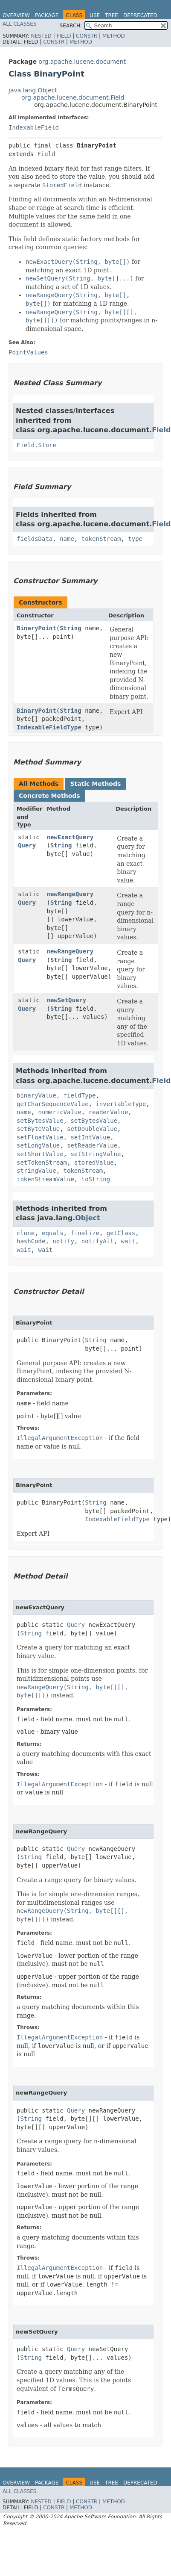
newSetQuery (67, 1000)
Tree (111, 15)
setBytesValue (40, 1120)
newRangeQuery (70, 894)
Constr (86, 36)
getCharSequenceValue (53, 1104)
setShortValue (40, 1154)
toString (95, 1179)
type (135, 538)
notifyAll (97, 1241)
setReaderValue (92, 1145)
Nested (41, 36)
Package (46, 15)
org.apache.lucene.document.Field (73, 97)
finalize (84, 1233)
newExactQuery (70, 837)
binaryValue (36, 1095)
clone (26, 1233)
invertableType (121, 1104)
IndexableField (34, 127)
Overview (16, 15)
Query (27, 845)
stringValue (36, 1170)
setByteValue (38, 1128)
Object (87, 1218)
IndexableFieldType (49, 727)
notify (63, 1241)
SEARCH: (71, 26)
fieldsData (34, 538)
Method (113, 36)
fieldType (80, 1095)
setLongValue (38, 1145)
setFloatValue (40, 1137)
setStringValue (95, 1154)
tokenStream (101, 538)
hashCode (31, 1241)
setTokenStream (42, 1162)
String (70, 628)
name (67, 538)
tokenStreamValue (45, 1179)
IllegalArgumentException (60, 1437)
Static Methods (95, 783)
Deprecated (140, 15)
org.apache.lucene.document (82, 61)
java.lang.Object (33, 90)
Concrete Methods (49, 795)
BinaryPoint (36, 628)
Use (95, 15)
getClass (121, 1233)
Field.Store (36, 445)
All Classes (19, 24)
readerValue (108, 1112)
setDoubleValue (92, 1128)
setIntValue (90, 1137)
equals (53, 1233)
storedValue (94, 1162)
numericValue (59, 1112)
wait (128, 1241)
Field (63, 36)
